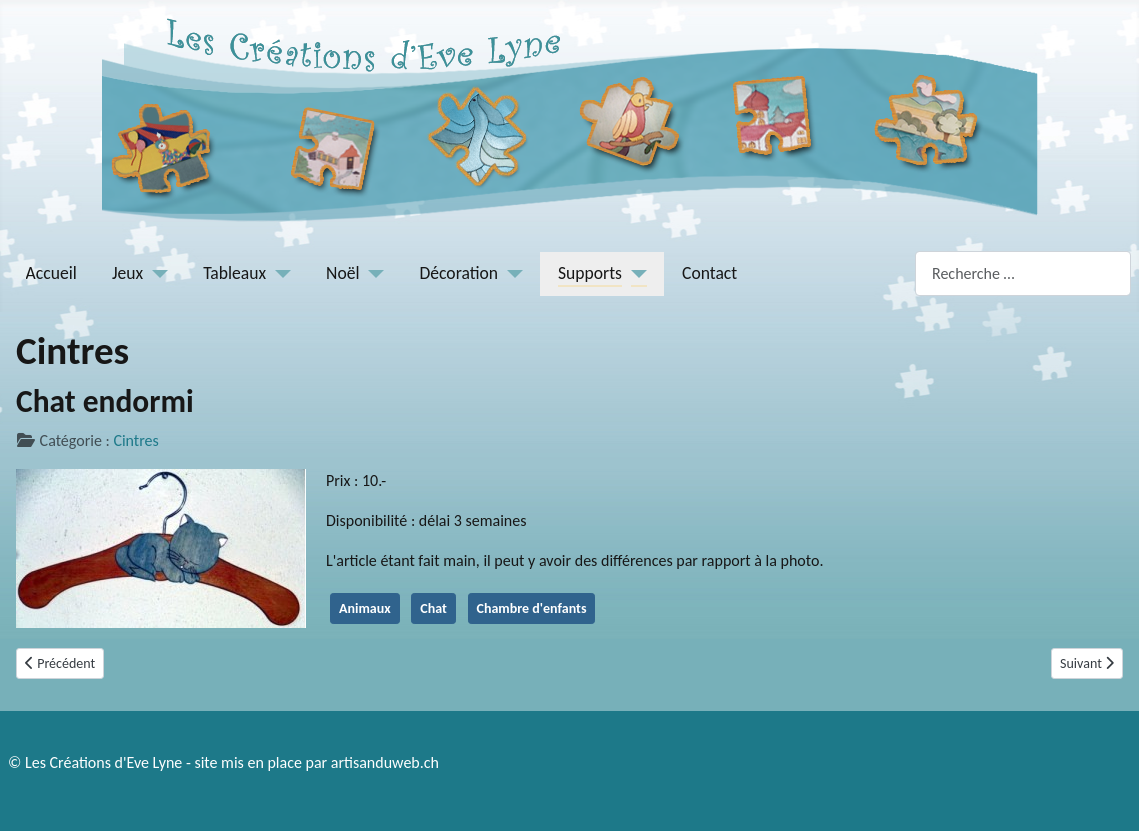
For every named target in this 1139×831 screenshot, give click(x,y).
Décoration (459, 273)
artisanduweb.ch (385, 762)
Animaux (365, 608)
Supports (590, 273)
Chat (433, 608)
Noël (342, 273)
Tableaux (234, 273)
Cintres (135, 440)
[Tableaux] (278, 273)
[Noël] (372, 273)
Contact (709, 273)
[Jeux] (155, 273)
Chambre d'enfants (532, 608)
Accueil (51, 273)
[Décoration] (510, 273)
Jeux (127, 273)
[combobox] (1023, 273)
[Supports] (634, 273)
